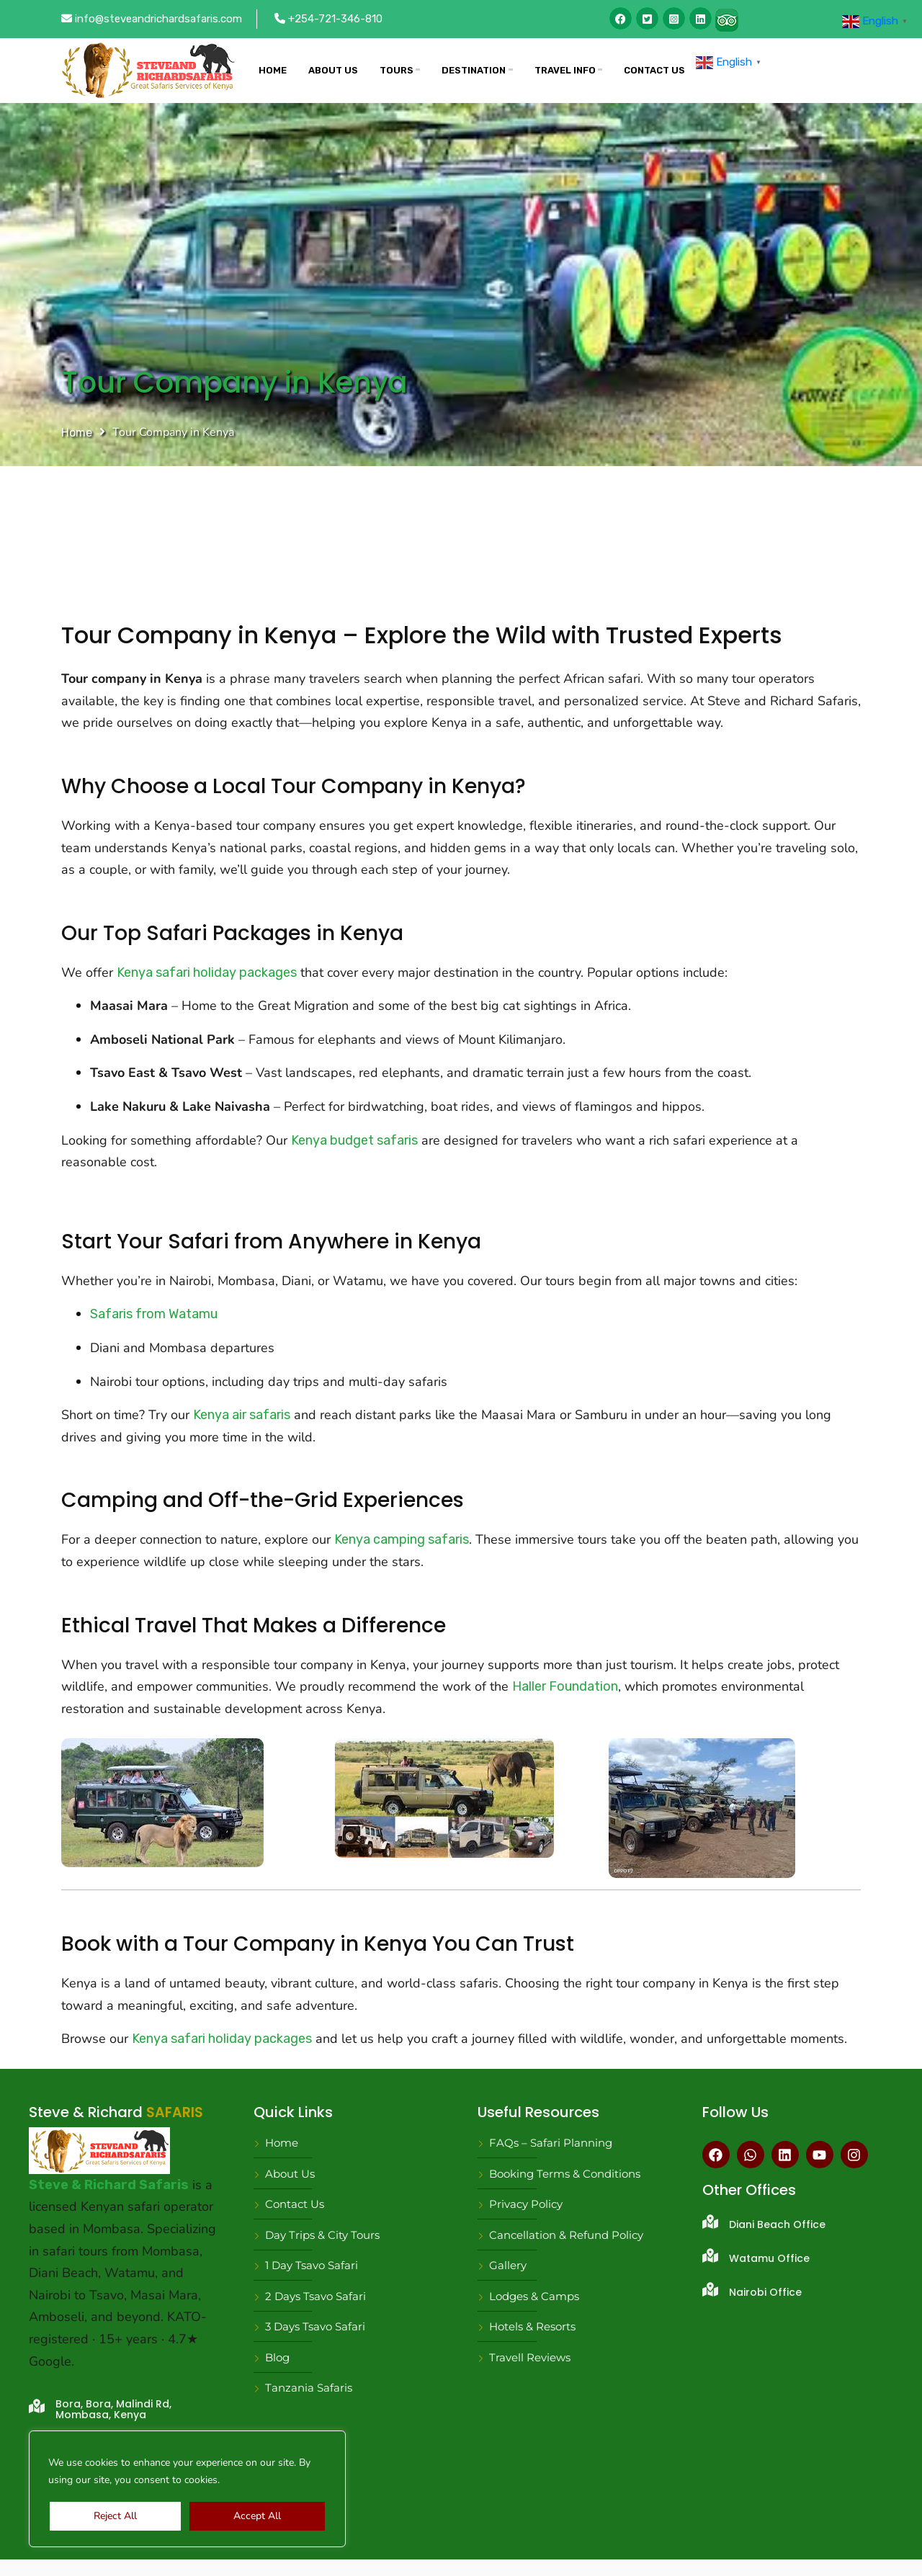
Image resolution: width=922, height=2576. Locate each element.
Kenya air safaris (241, 1415)
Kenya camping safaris (401, 1539)
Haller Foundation (565, 1686)
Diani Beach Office (777, 2224)
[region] (187, 2488)
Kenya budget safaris (354, 1140)
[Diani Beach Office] (710, 2222)
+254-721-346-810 (328, 18)
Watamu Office (769, 2258)
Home (76, 432)
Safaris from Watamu (154, 1314)
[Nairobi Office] (710, 2289)
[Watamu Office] (710, 2255)
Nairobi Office (765, 2292)
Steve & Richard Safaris (109, 2185)
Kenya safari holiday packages (207, 972)
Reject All (115, 2516)
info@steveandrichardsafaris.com (151, 18)
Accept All (257, 2516)
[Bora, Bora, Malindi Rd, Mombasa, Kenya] (37, 2406)
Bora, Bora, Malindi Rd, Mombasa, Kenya (113, 2409)
